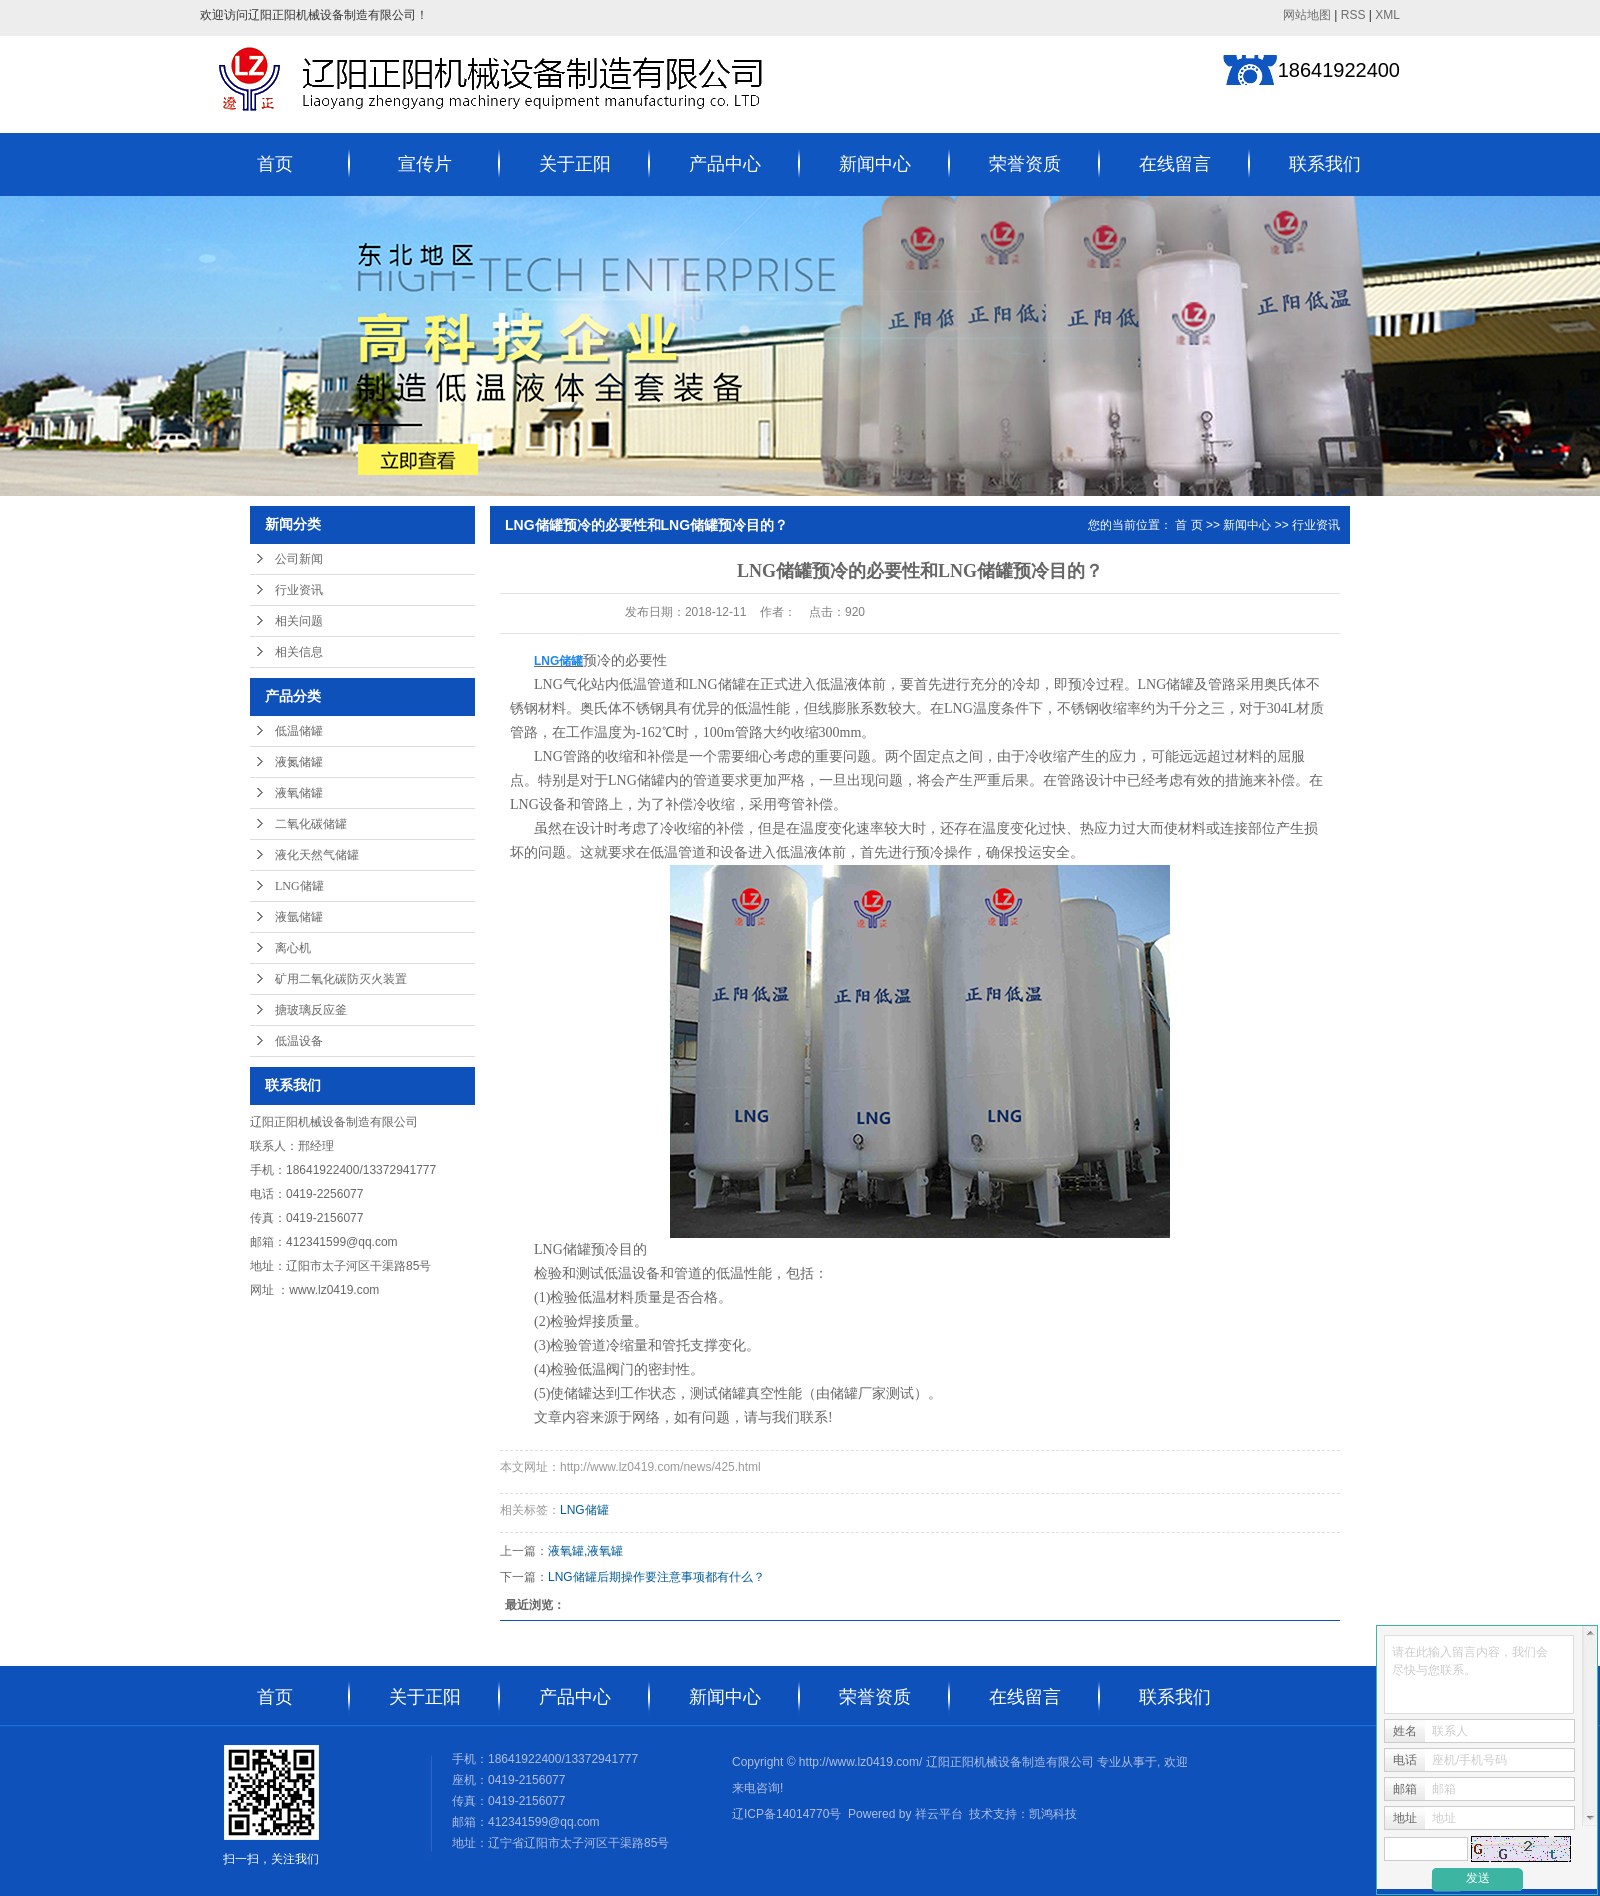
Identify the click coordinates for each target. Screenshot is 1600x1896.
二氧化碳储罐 (311, 824)
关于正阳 (575, 164)
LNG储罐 (299, 886)
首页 (275, 164)
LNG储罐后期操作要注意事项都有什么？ (656, 1577)
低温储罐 (299, 731)
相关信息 (299, 652)
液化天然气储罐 (317, 855)
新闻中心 (875, 164)
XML (1387, 15)
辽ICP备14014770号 (786, 1814)
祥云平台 (939, 1814)
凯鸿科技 (1053, 1814)
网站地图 (1307, 15)
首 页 (1188, 525)
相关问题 (299, 621)
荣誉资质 (1025, 164)
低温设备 (299, 1041)
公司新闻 (299, 559)
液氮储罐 (299, 762)
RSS (1353, 15)
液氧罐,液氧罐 (585, 1551)
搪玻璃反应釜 (311, 1010)
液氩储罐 (299, 917)
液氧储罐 (299, 793)
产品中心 (725, 164)
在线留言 (1175, 164)
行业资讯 (299, 590)
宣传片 (425, 164)
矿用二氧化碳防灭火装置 (341, 979)
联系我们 (1325, 164)
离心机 (293, 948)
